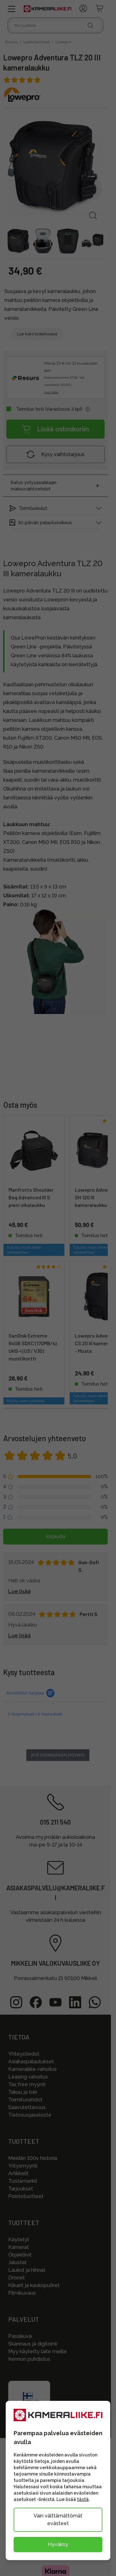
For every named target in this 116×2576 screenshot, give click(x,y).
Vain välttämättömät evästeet (58, 2519)
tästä (83, 2499)
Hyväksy (58, 2544)
